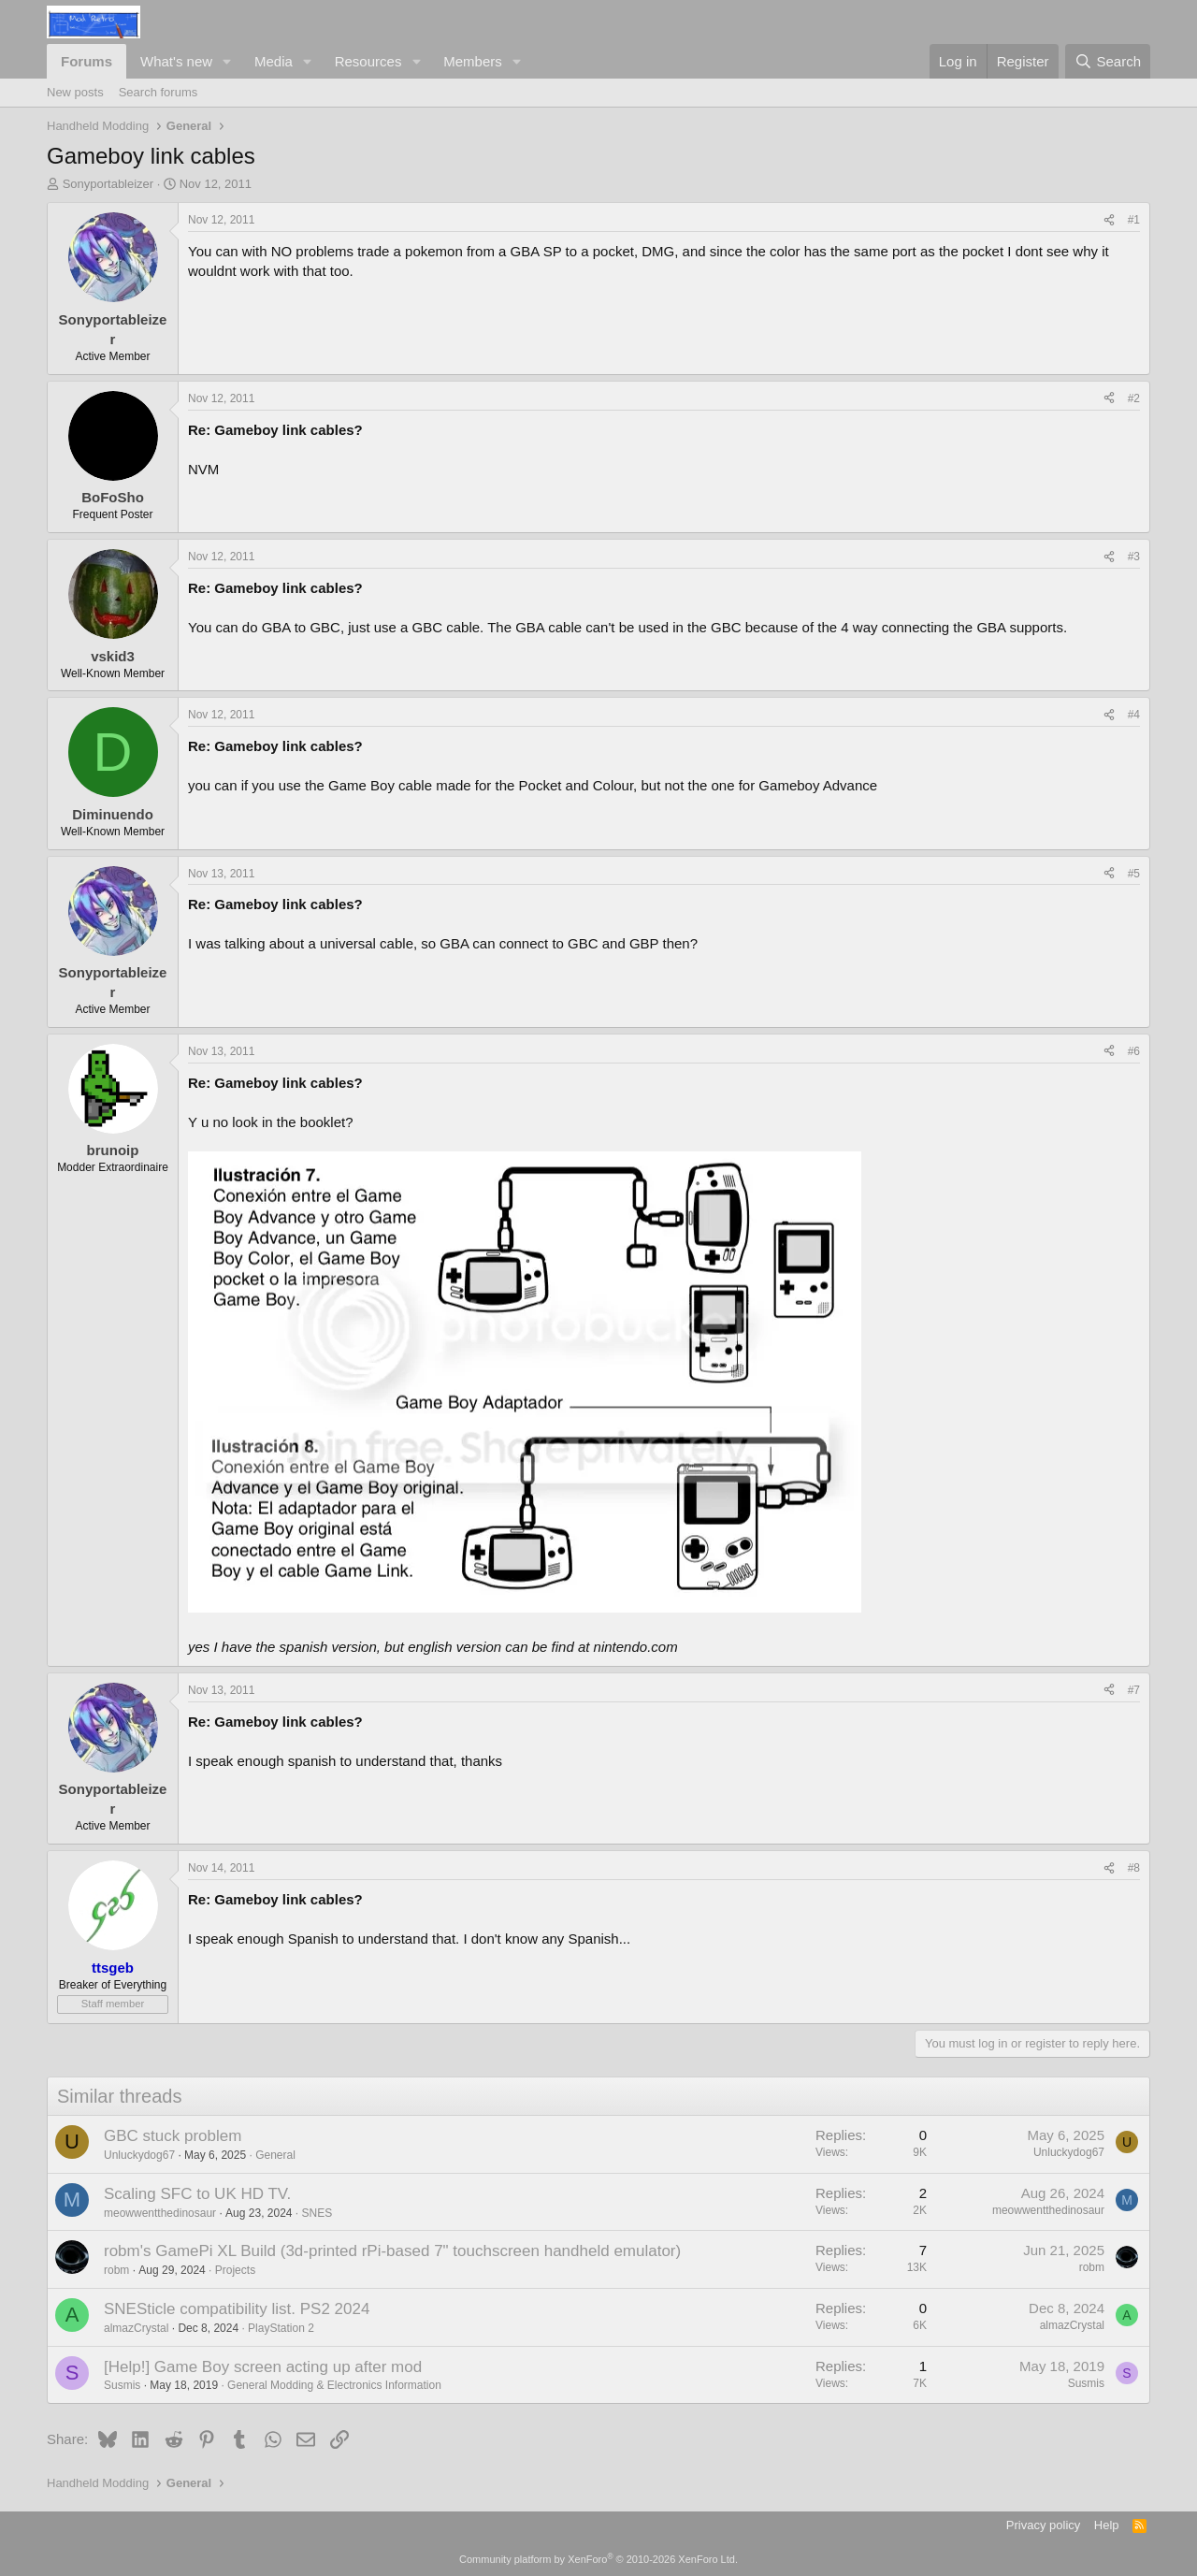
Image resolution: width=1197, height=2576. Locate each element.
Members (472, 61)
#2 (1134, 398)
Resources (368, 61)
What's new (176, 61)
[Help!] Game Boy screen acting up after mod (263, 2367)
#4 (1134, 714)
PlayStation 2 (281, 2328)
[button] (227, 61)
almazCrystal (136, 2328)
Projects (235, 2270)
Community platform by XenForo (598, 2559)
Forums (86, 61)
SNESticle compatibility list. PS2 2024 (236, 2309)
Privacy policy (1043, 2525)
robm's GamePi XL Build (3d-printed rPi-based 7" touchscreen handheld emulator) (392, 2251)
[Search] (1107, 61)
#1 (1134, 219)
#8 (1134, 1867)
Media (273, 61)
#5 (1134, 873)
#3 (1134, 556)
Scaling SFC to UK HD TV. (197, 2194)
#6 (1134, 1051)
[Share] (1109, 220)
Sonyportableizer (108, 184)
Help (1106, 2525)
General (275, 2155)
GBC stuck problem (172, 2136)
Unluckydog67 (139, 2155)
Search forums (158, 92)
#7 (1134, 1690)
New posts (75, 92)
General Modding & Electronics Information (334, 2385)
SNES (317, 2213)
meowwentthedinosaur (160, 2213)
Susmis (122, 2385)
